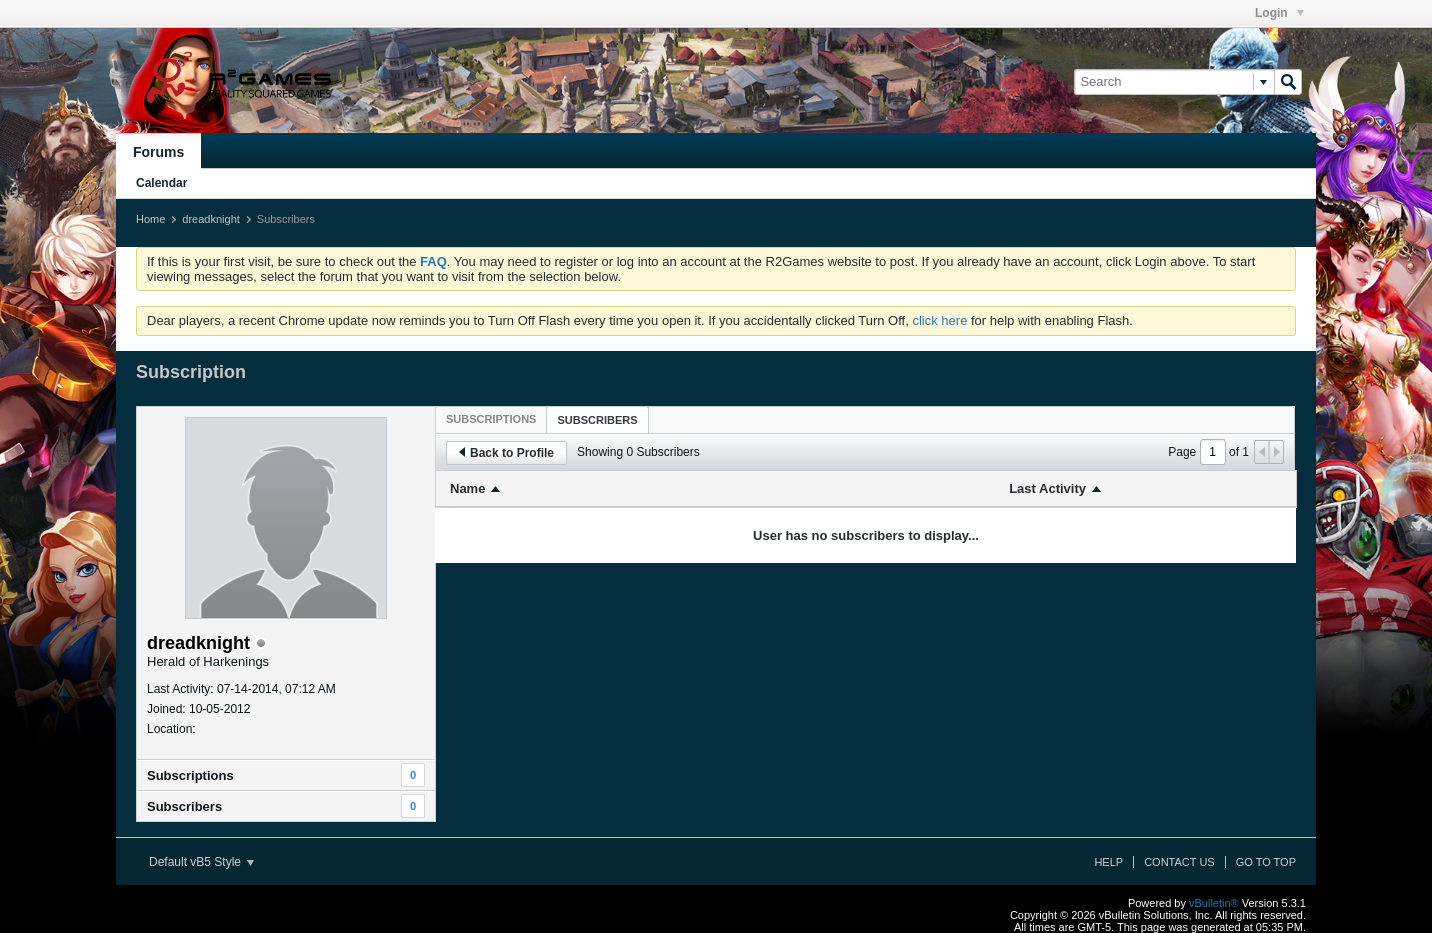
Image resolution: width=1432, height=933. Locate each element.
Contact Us (1179, 862)
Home (150, 219)
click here (939, 320)
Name (467, 488)
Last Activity (1047, 488)
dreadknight (211, 219)
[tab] (491, 419)
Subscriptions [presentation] (491, 419)
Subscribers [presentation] (597, 420)
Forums (158, 152)
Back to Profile (506, 453)
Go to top (1266, 862)
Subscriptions (190, 775)
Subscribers (184, 806)
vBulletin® (1214, 903)
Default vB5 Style (201, 862)
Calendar (161, 183)
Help (1108, 862)
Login (1279, 13)
